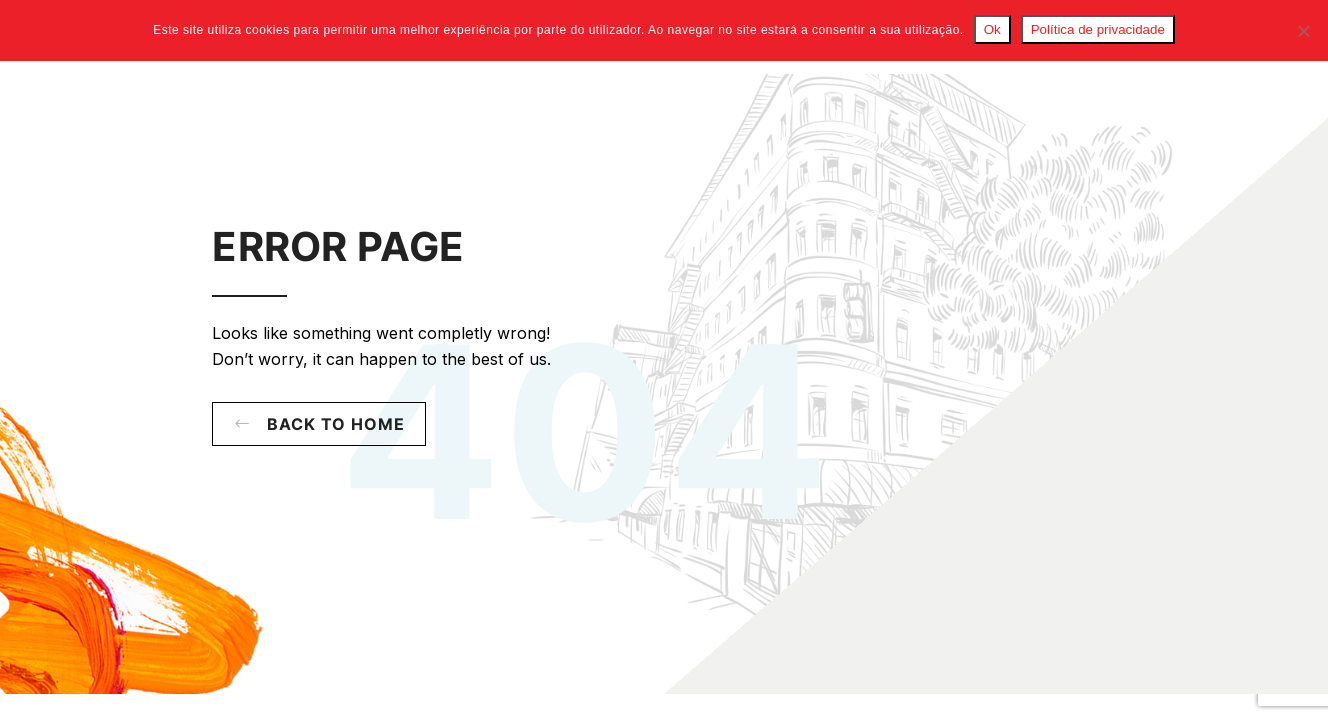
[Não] (1303, 31)
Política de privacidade (1098, 29)
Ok (992, 29)
